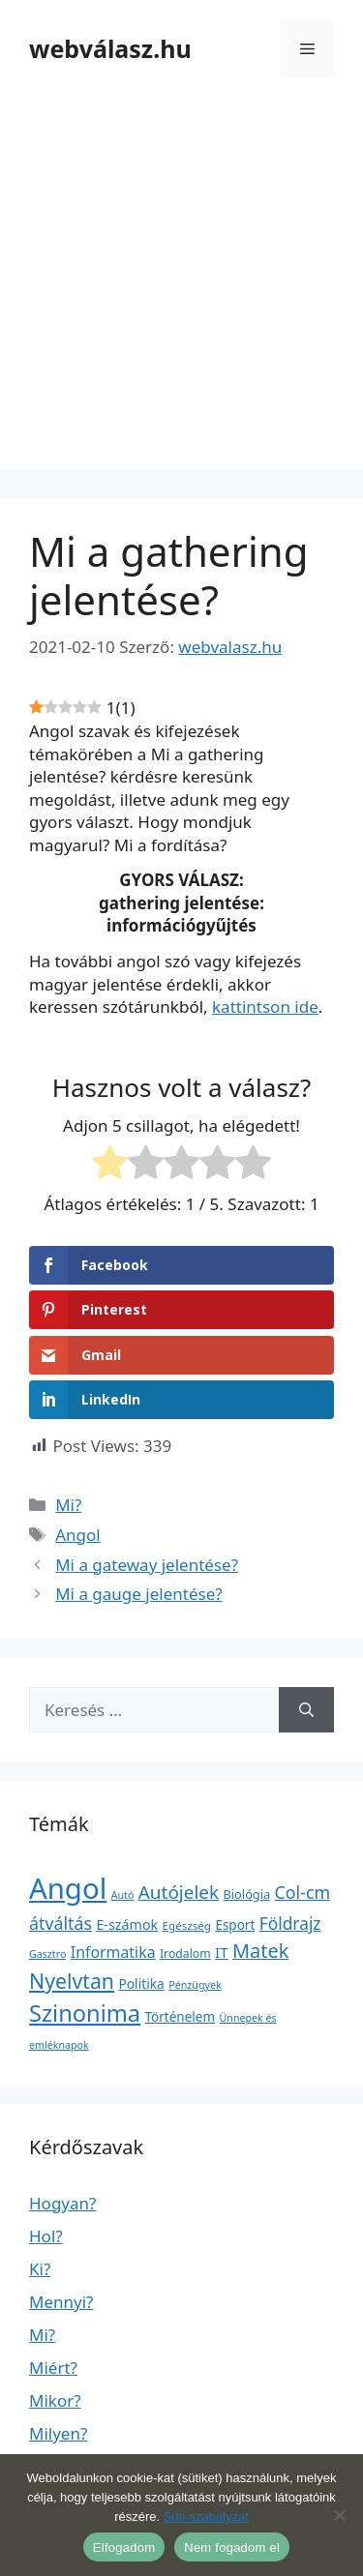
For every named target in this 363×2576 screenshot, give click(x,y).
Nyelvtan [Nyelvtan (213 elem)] (71, 1981)
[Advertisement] (181, 287)
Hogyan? (62, 2203)
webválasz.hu (110, 48)
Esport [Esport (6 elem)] (235, 1925)
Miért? (53, 2367)
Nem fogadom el (232, 2547)
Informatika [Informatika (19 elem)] (113, 1952)
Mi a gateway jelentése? (146, 1565)
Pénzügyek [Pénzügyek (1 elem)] (194, 1985)
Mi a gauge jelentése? (138, 1594)
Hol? (46, 2236)
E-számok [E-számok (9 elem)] (127, 1924)
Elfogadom (124, 2547)
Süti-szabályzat (206, 2516)
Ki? (39, 2269)
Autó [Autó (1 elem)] (123, 1895)
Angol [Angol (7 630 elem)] (67, 1888)
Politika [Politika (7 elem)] (141, 1983)
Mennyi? (61, 2302)
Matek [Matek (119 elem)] (260, 1951)
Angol (78, 1535)
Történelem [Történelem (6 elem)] (180, 2017)
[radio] (110, 1165)
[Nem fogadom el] (338, 2515)
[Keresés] (306, 1710)
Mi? (68, 1505)
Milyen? (58, 2433)
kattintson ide (265, 1006)
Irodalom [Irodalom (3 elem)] (185, 1953)
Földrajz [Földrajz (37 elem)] (290, 1923)
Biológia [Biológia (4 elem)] (247, 1894)
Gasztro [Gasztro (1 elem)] (47, 1954)
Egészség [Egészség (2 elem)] (187, 1925)
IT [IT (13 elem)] (221, 1952)
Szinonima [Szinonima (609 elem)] (84, 2013)
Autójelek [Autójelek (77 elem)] (178, 1892)
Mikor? (55, 2400)
